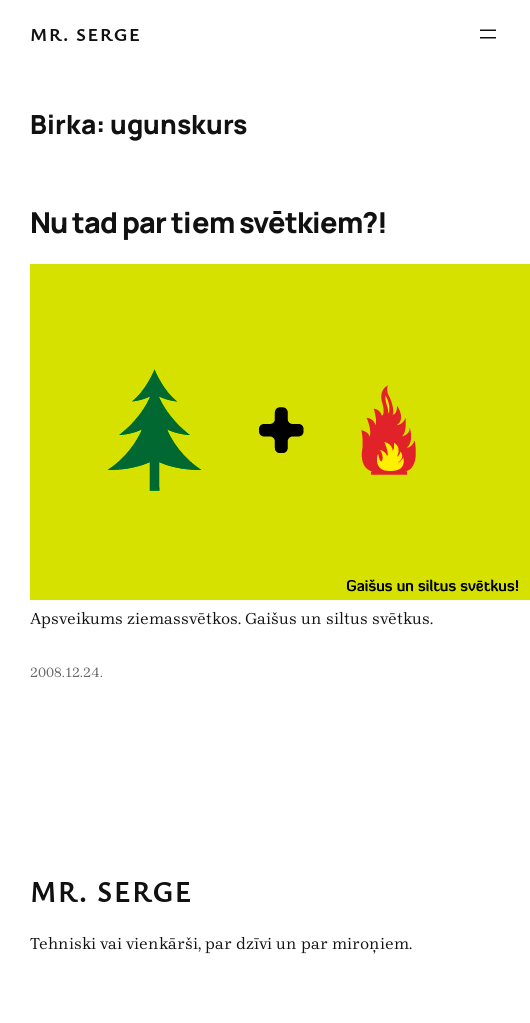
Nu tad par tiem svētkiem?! (208, 222)
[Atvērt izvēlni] (488, 34)
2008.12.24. (66, 672)
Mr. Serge (85, 33)
